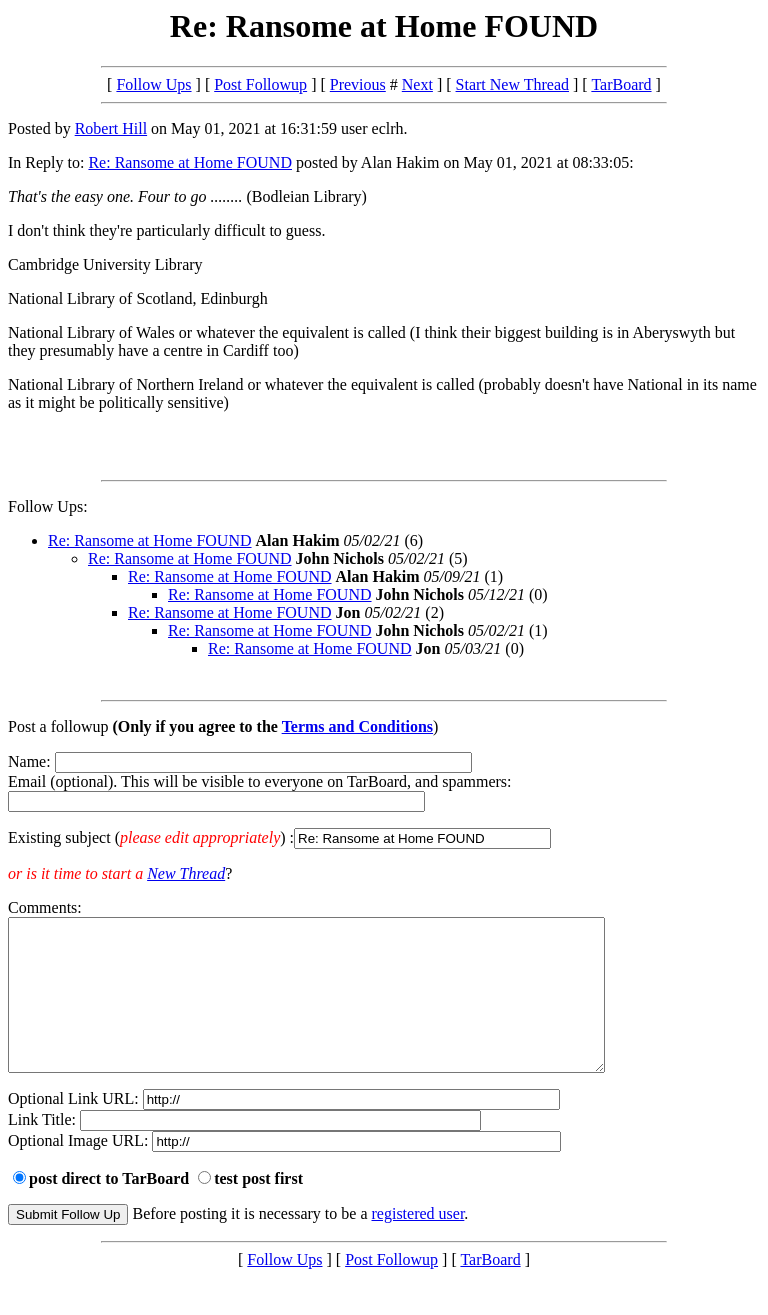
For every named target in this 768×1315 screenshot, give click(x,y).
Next (417, 84)
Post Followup (260, 84)
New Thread (186, 873)
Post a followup (58, 726)
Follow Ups (153, 84)
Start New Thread (512, 84)
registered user (418, 1243)
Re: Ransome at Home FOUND (190, 162)
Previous (358, 84)
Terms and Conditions (357, 726)
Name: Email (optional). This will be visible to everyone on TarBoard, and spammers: (384, 801)
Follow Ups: (48, 506)
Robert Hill (111, 128)
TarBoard (621, 84)
